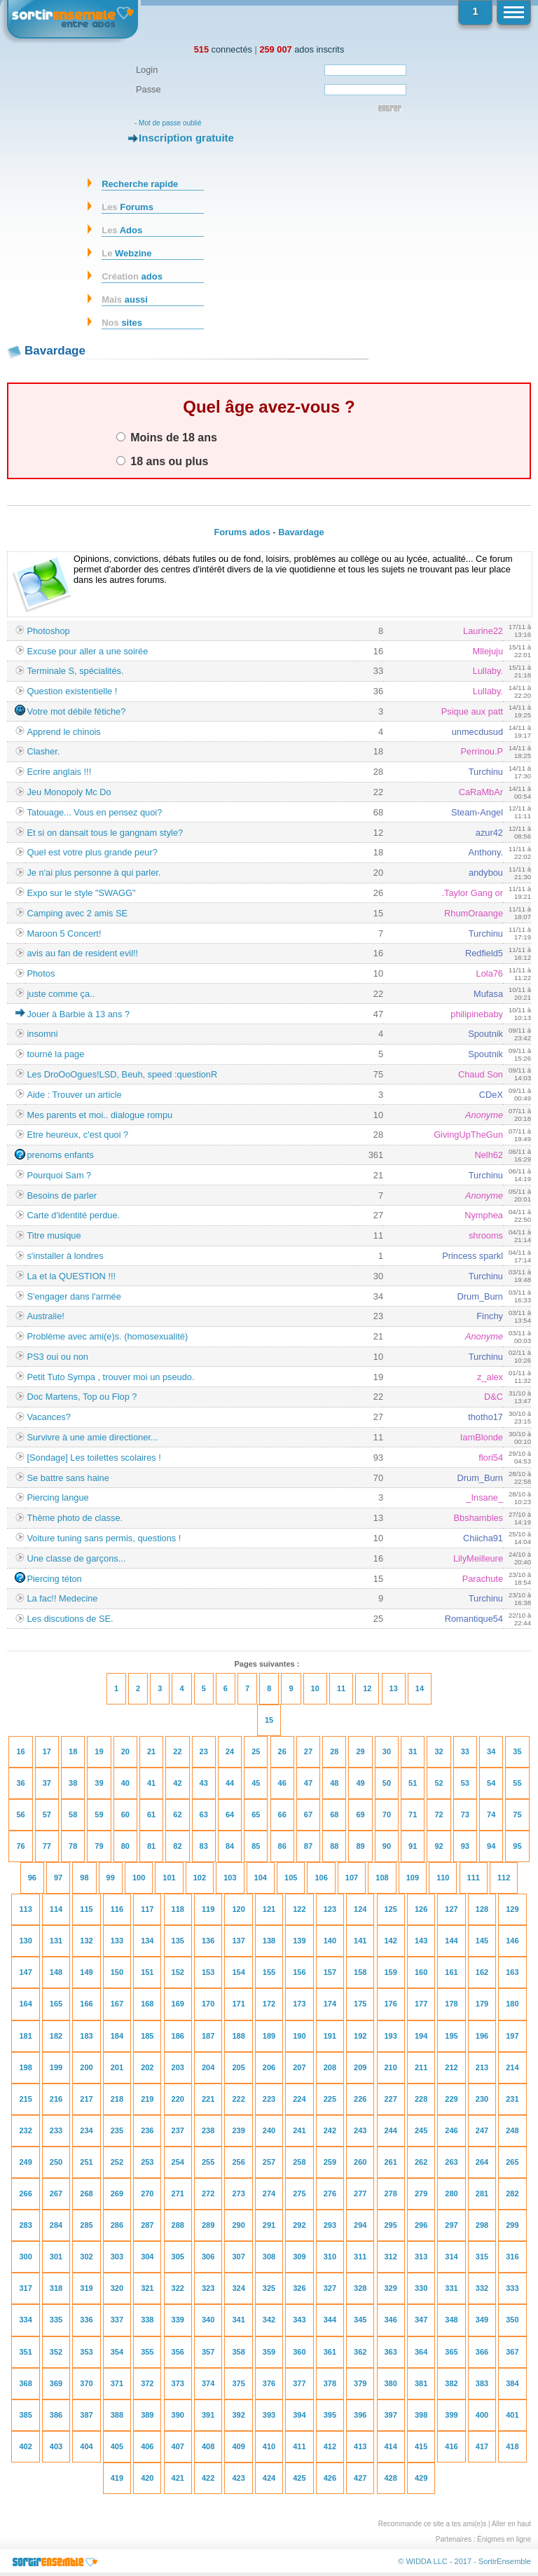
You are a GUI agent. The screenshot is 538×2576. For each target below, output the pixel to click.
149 (86, 1972)
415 (421, 2446)
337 (117, 2319)
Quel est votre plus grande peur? (92, 852)
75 (517, 1814)
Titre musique (54, 1235)
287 (147, 2225)
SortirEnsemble (504, 2561)
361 (330, 2352)
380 (391, 2383)
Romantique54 (474, 1618)
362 (360, 2352)
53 (465, 1783)
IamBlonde (481, 1437)
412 (330, 2446)
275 (299, 2193)
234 (86, 2130)
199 (56, 2067)
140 (330, 1940)
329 (391, 2288)
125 (391, 1909)
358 (238, 2352)
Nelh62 (488, 1155)
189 (269, 2036)
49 (360, 1783)
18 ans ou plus (162, 461)
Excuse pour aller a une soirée (87, 651)
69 (360, 1814)
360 (299, 2352)
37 (47, 1783)
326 (299, 2288)
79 (99, 1846)
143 (421, 1940)
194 (421, 2036)
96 (32, 1877)
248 (512, 2130)
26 (282, 1751)
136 (208, 1940)
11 (341, 1688)
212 (451, 2067)
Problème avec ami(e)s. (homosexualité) (107, 1336)
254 (178, 2162)
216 (56, 2099)
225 (330, 2099)
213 (482, 2067)
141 (360, 1940)
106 (321, 1877)
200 (86, 2067)
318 (56, 2288)
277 (360, 2193)
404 (86, 2446)
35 (517, 1751)
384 (512, 2383)
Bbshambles (478, 1518)
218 (117, 2099)
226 (360, 2099)
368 (25, 2383)
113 (25, 1909)
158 (360, 1972)
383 (482, 2383)
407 (178, 2446)
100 (138, 1877)
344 (330, 2319)
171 (238, 2003)
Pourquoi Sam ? (59, 1175)
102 (199, 1877)
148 (56, 1972)
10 (315, 1688)
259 (330, 2162)
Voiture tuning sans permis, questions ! (104, 1538)
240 (269, 2130)
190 (299, 2036)
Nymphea (483, 1215)
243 (360, 2130)
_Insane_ (484, 1497)
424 (269, 2478)
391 (208, 2415)
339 (178, 2319)
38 (73, 1783)
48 (334, 1783)
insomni (42, 1033)
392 (238, 2415)
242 (330, 2130)
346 (391, 2319)
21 (151, 1751)
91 (412, 1846)
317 (25, 2288)
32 (438, 1751)
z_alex (490, 1377)
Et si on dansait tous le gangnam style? (105, 832)
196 (482, 2036)
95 (517, 1846)
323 (208, 2288)
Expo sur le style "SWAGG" (81, 893)
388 (117, 2415)
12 (367, 1688)
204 (208, 2067)
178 (451, 2003)
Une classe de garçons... (76, 1558)
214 (512, 2067)
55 (517, 1783)
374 (208, 2383)
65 (255, 1814)
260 (360, 2162)
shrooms (486, 1235)
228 (421, 2099)
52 (438, 1783)
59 (99, 1814)
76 (20, 1846)
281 (482, 2193)
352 (56, 2352)
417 (482, 2446)
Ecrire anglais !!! (59, 771)
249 (25, 2162)
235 (117, 2130)
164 (25, 2003)
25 (255, 1751)
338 (147, 2319)
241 (299, 2130)
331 (451, 2288)
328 (360, 2288)
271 (178, 2193)
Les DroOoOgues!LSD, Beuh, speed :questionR (122, 1074)
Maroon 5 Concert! (64, 933)
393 (269, 2415)
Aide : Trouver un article (74, 1094)
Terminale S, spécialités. (75, 671)
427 (360, 2478)
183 (86, 2036)
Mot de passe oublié (170, 123)
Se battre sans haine (68, 1478)
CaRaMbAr (481, 792)
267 (56, 2193)
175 (360, 2003)
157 (330, 1972)
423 (238, 2478)
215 (25, 2099)
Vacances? (48, 1417)
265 (512, 2162)
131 (56, 1940)
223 (269, 2099)
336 (86, 2319)
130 (25, 1940)
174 (330, 2003)
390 (178, 2415)
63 (204, 1814)
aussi (125, 299)
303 (117, 2256)
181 (25, 2036)
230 (482, 2099)
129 (512, 1909)
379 (360, 2383)
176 (391, 2003)
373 (178, 2383)
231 (512, 2099)
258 (299, 2162)
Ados (122, 230)
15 (269, 1720)
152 (178, 1972)
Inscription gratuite (186, 138)
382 (451, 2383)
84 (230, 1846)
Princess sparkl (472, 1256)
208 (330, 2067)
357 (208, 2352)
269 (117, 2193)
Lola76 (489, 973)
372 (147, 2383)
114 (56, 1909)
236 (147, 2130)
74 (491, 1814)
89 (360, 1846)
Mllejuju (488, 651)
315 (482, 2256)
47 (308, 1783)
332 (482, 2288)
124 (360, 1909)
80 (125, 1846)
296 (421, 2225)
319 (86, 2288)
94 (491, 1846)
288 (178, 2225)
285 (86, 2225)
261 (391, 2162)
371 (117, 2383)
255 (208, 2162)
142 (391, 1940)
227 (391, 2099)
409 (238, 2446)
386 (56, 2415)
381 (421, 2383)
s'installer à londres (65, 1256)
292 (299, 2225)
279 (421, 2193)
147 (25, 1972)
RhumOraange (473, 913)
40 (125, 1783)
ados (132, 276)
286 (117, 2225)
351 (25, 2352)
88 (334, 1846)
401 (512, 2415)
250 (56, 2162)
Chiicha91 (483, 1538)
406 (147, 2446)
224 (299, 2099)
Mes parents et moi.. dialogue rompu (99, 1115)
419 (117, 2478)
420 (147, 2478)
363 (391, 2352)
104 (260, 1877)
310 (330, 2256)
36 (20, 1783)
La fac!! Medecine (62, 1598)
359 (269, 2352)
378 (330, 2383)
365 (451, 2352)
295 (391, 2225)
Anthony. (485, 852)
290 (238, 2225)
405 (117, 2446)
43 (204, 1783)
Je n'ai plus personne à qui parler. (93, 872)
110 (442, 1877)
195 (451, 2036)
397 (391, 2415)
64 (230, 1814)
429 (421, 2478)
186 (178, 2036)
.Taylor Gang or (473, 893)
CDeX (491, 1094)
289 (208, 2225)
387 (86, 2415)
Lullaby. (488, 671)
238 (208, 2130)
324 (238, 2288)
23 (204, 1751)
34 (491, 1751)
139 (299, 1940)
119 (208, 1909)
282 (512, 2193)
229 (451, 2099)
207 (299, 2067)
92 (438, 1846)
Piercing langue (57, 1497)
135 (178, 1940)
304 (147, 2256)
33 (465, 1751)
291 (269, 2225)
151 (147, 1972)
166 (86, 2003)
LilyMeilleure (478, 1558)
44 (230, 1783)
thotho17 (485, 1417)
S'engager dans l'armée (73, 1296)
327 (330, 2288)
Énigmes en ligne (504, 2539)
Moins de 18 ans (166, 437)
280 (451, 2193)
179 (482, 2003)
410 (269, 2446)
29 (360, 1751)
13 (393, 1688)
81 (151, 1846)
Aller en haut (511, 2524)
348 (451, 2319)
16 (20, 1751)
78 (73, 1846)
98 (84, 1877)
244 (391, 2130)
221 (208, 2099)
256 (238, 2162)
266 (25, 2193)
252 (117, 2162)
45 (255, 1783)
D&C (493, 1396)
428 (391, 2478)
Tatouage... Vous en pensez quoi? (94, 812)
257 (269, 2162)
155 (269, 1972)
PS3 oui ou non (57, 1356)
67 (308, 1814)
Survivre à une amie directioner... (92, 1437)
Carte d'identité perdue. (73, 1215)
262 (421, 2162)
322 (178, 2288)
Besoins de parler (62, 1195)
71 (412, 1814)
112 (503, 1877)
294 (360, 2225)
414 (391, 2446)
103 (229, 1877)
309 (299, 2256)
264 (482, 2162)
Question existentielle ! (72, 691)
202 (147, 2067)
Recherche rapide (140, 184)
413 (360, 2446)
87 (308, 1846)
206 (269, 2067)
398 (421, 2415)
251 (86, 2162)
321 (147, 2288)
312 (391, 2256)
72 (438, 1814)
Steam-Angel (477, 812)
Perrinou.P (482, 751)
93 (465, 1846)
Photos (41, 973)
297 (451, 2225)
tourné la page (55, 1054)
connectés (223, 49)
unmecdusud (477, 731)
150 (117, 1972)
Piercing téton (54, 1578)
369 (56, 2383)
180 (512, 2003)
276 (330, 2193)
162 (482, 1972)
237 (178, 2130)
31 (412, 1751)
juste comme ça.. (61, 994)
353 (86, 2352)
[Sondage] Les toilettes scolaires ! (93, 1457)
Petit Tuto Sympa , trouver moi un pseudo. (110, 1377)
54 (491, 1783)
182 (56, 2036)
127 (451, 1909)
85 (255, 1846)
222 (238, 2099)
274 (269, 2193)
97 (58, 1877)
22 (177, 1751)
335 (56, 2319)
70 (386, 1814)
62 (177, 1814)
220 (178, 2099)
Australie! (45, 1316)
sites (122, 322)
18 (73, 1751)
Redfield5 (484, 953)
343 (299, 2319)
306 (208, 2256)
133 (117, 1940)
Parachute (482, 1578)
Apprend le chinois (63, 731)
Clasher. (43, 751)
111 (473, 1877)
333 (512, 2288)
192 (360, 2036)
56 (20, 1814)
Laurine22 (483, 631)
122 (299, 1909)
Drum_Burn (480, 1296)
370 (86, 2383)
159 (391, 1972)
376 (269, 2383)
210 (391, 2067)
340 (208, 2319)
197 (512, 2036)
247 (482, 2130)
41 (151, 1783)
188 (238, 2036)
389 (147, 2415)
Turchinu (486, 771)
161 (451, 1972)
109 (412, 1877)
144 (451, 1940)
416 (451, 2446)
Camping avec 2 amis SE (77, 913)
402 (25, 2446)
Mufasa (488, 994)
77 (47, 1846)
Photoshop (48, 631)
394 (299, 2415)
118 (178, 1909)
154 (238, 1972)
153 (208, 1972)
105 (290, 1877)
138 (269, 1940)
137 (238, 1940)
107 (351, 1877)
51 (412, 1783)
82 (177, 1846)
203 (178, 2067)
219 (147, 2099)
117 (147, 1909)
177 (421, 2003)
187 (208, 2036)
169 (178, 2003)
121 (269, 1909)
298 (482, 2225)
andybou (486, 872)
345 (360, 2319)
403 (56, 2446)
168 (147, 2003)
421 (178, 2478)
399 (451, 2415)
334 (25, 2319)
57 (47, 1814)
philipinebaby (476, 1014)
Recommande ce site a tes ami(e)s (432, 2524)
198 (25, 2067)
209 (360, 2067)
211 (421, 2067)
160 (421, 1972)
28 (334, 1751)
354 (117, 2352)
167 (117, 2003)
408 (208, 2446)
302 (86, 2256)
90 (386, 1846)
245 (421, 2130)
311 (360, 2256)
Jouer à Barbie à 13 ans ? (78, 1014)
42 (177, 1783)
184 (117, 2036)
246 (451, 2130)
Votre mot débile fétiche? (76, 711)
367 (512, 2352)
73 (465, 1814)
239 (238, 2130)
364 (421, 2352)
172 (269, 2003)
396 (360, 2415)
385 (25, 2415)
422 (208, 2478)
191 (330, 2036)
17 (47, 1751)
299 (512, 2225)
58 (73, 1814)
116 (117, 1909)
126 (421, 1909)
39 (99, 1783)
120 (238, 1909)
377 (299, 2383)
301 (56, 2256)
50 (386, 1783)
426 (330, 2478)
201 (117, 2067)
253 (147, 2162)
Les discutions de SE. (70, 1618)
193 (391, 2036)
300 (25, 2256)
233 (56, 2130)
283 (25, 2225)
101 (169, 1877)
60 (125, 1814)
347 (421, 2319)
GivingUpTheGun (468, 1134)
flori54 (490, 1457)
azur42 (489, 832)
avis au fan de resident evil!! (82, 953)
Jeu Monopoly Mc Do (69, 792)
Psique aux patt (472, 711)
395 (330, 2415)
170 (208, 2003)
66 (282, 1814)
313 (421, 2256)
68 (334, 1814)
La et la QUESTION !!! (71, 1276)
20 (125, 1751)
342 (269, 2319)
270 (147, 2193)
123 (330, 1909)
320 (117, 2288)
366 (482, 2352)
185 (147, 2036)
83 (204, 1846)
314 (451, 2256)
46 (282, 1783)
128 (482, 1909)
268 (86, 2193)
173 (299, 2003)
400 (482, 2415)
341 (238, 2319)
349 (482, 2319)
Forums (127, 207)
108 (381, 1877)
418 (512, 2446)
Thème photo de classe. (75, 1518)
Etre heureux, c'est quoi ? (77, 1134)
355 (147, 2352)
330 (421, 2288)
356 (178, 2352)
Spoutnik (485, 1033)
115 (86, 1909)
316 (512, 2256)
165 (56, 2003)
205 (238, 2067)
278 (391, 2193)
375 (238, 2383)
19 (99, 1751)
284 (56, 2225)
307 (238, 2256)
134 (147, 1940)
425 (299, 2478)
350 (512, 2319)
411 (299, 2446)
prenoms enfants (60, 1155)
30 (386, 1751)
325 (269, 2288)
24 (230, 1751)
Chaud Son (480, 1074)
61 (151, 1814)
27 (308, 1751)
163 (512, 1972)
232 (25, 2130)
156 (299, 1972)
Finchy (489, 1316)
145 (482, 1940)
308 (269, 2256)
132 (86, 1940)
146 (512, 1940)
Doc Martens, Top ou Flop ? (82, 1396)
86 (282, 1846)
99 (110, 1877)
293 (330, 2225)
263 (451, 2162)
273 (238, 2193)
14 (419, 1688)
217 (86, 2099)
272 (208, 2193)
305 (178, 2256)
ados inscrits (301, 49)
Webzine (126, 253)
